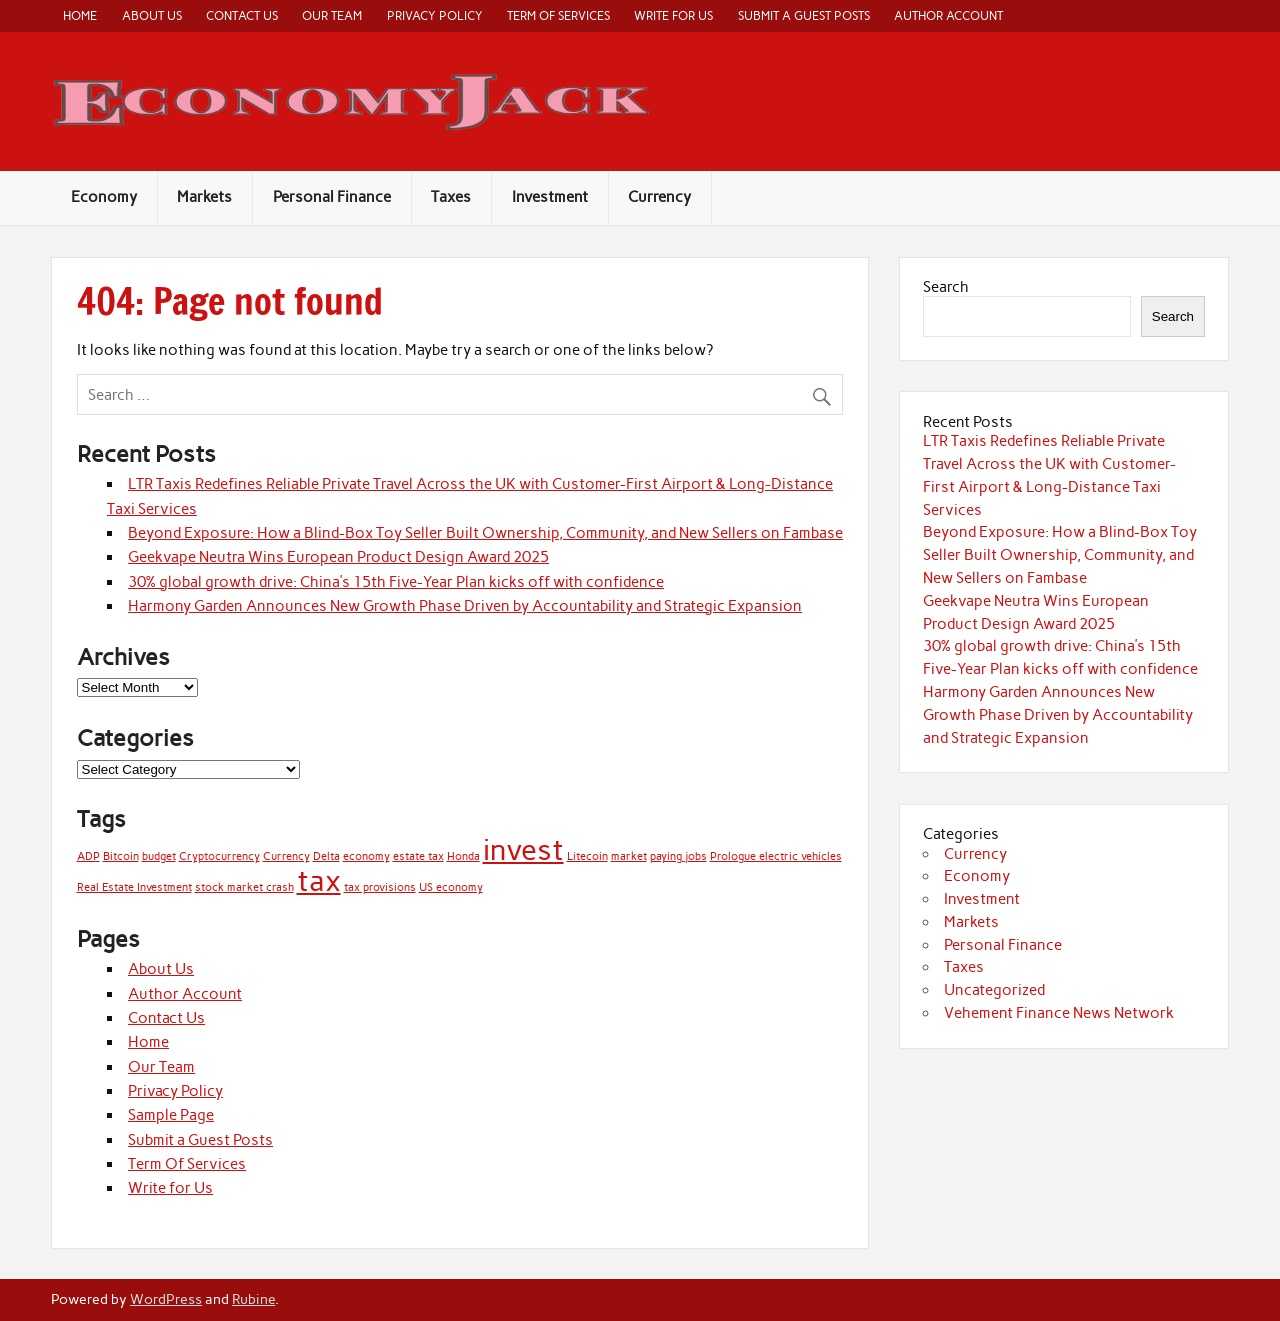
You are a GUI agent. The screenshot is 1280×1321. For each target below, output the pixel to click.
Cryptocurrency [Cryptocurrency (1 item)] (219, 856)
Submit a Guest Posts (804, 15)
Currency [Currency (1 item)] (286, 856)
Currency (659, 197)
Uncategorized (994, 990)
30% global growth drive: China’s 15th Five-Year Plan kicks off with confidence (396, 582)
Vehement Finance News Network (1059, 1013)
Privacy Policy (435, 15)
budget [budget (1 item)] (159, 856)
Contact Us (242, 15)
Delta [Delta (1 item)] (326, 856)
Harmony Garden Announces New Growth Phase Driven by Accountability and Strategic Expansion (465, 606)
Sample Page (171, 1115)
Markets (204, 197)
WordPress (166, 1299)
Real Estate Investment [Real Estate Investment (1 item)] (134, 887)
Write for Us (673, 15)
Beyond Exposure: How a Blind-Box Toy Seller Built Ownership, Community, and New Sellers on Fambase (485, 533)
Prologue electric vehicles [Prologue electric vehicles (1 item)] (776, 856)
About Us (152, 15)
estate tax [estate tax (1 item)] (418, 856)
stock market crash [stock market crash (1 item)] (244, 887)
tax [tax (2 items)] (319, 880)
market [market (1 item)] (629, 856)
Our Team (332, 15)
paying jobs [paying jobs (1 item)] (678, 856)
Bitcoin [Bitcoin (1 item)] (121, 856)
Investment (550, 197)
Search (946, 287)
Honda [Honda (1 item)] (463, 856)
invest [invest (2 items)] (523, 849)
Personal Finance (332, 197)
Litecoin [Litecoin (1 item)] (587, 856)
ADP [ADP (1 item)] (88, 856)
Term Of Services (558, 15)
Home (80, 15)
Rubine (253, 1299)
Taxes (451, 197)
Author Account (948, 15)
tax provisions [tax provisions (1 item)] (380, 887)
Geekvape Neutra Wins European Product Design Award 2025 (338, 557)
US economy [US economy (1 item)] (451, 887)
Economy (104, 197)
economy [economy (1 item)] (366, 856)
